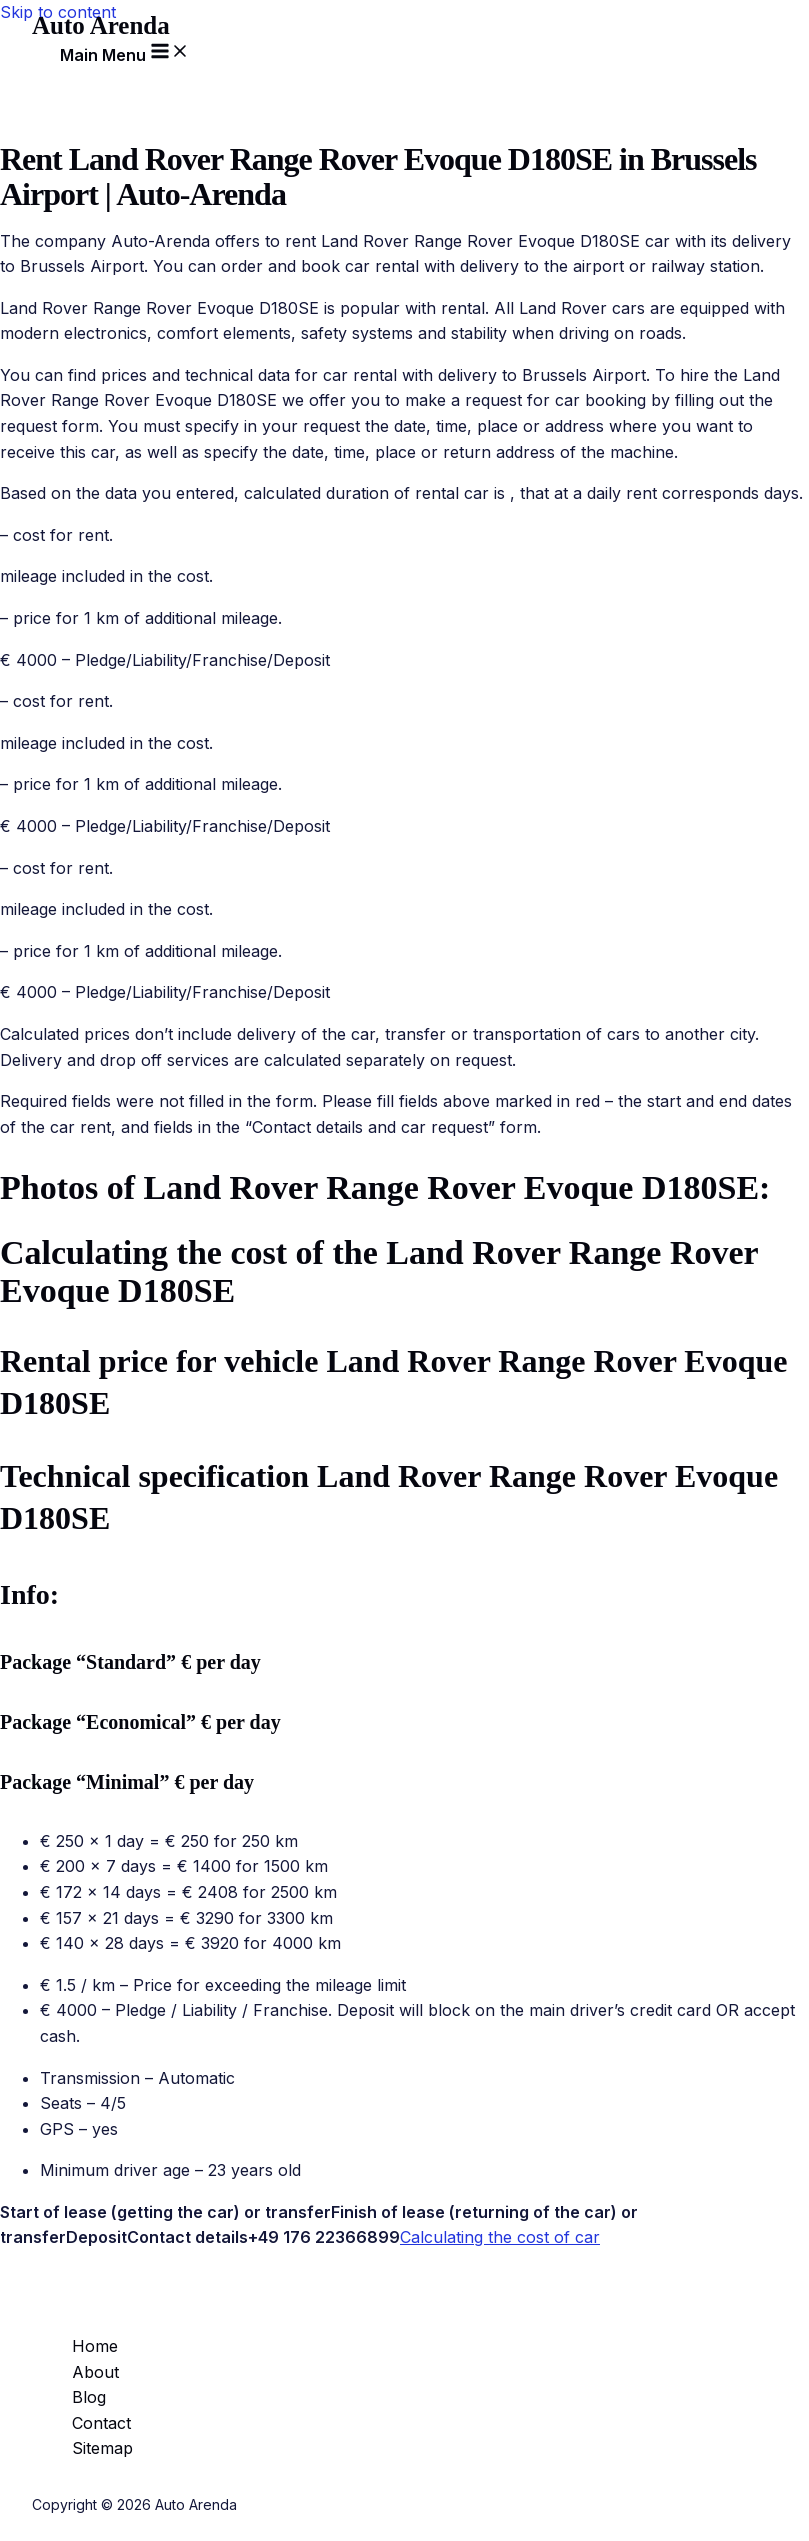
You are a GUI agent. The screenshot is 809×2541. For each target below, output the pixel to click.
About (95, 2372)
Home (95, 2346)
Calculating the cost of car (500, 2237)
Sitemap (102, 2448)
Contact (101, 2423)
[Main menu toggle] (125, 52)
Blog (89, 2397)
